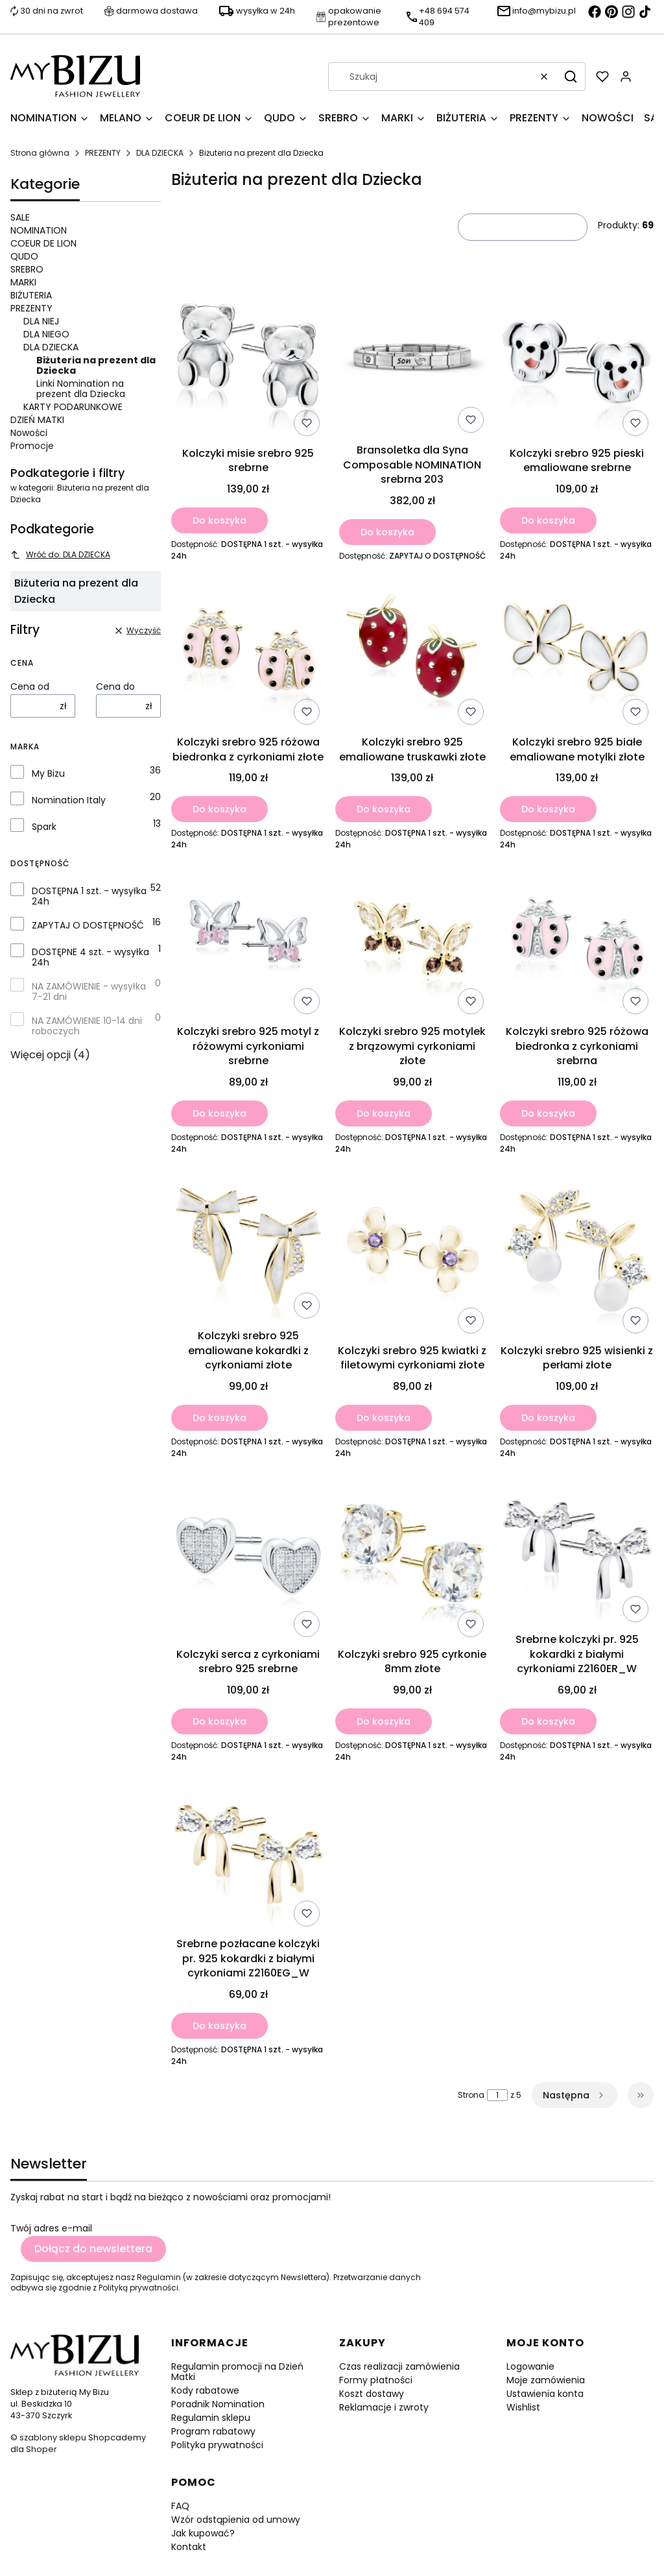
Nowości (28, 432)
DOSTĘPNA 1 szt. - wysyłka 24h (89, 896)
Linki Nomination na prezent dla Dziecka (80, 388)
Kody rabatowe (205, 2390)
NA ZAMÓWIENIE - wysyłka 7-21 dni (89, 991)
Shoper (41, 2449)
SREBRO (26, 269)
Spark (44, 826)
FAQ (180, 2505)
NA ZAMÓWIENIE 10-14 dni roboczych (87, 1025)
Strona (471, 2095)
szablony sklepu (52, 2437)
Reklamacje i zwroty (384, 2407)
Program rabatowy (213, 2431)
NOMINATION (38, 230)
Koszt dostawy (371, 2393)
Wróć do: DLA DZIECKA (60, 554)
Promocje (32, 445)
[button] (570, 77)
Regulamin (159, 2277)
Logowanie (530, 2366)
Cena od (29, 686)
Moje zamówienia (545, 2380)
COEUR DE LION (43, 243)
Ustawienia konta (545, 2393)
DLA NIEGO (46, 334)
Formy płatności (375, 2380)
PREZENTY (103, 152)
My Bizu (48, 773)
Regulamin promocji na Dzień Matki (237, 2371)
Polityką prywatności (138, 2287)
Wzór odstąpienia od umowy (235, 2519)
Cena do (115, 686)
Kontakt (188, 2546)
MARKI (23, 282)
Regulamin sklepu (210, 2417)
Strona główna (39, 152)
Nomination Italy (69, 800)
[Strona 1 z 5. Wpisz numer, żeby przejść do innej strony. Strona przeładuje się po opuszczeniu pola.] (497, 2095)
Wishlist (523, 2407)
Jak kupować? (203, 2533)
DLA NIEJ (41, 321)
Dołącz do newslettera (93, 2248)
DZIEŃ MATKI (37, 419)
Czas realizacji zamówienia (399, 2366)
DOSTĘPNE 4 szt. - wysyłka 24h (90, 957)
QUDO (24, 256)
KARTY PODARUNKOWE (73, 406)
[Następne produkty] (574, 2095)
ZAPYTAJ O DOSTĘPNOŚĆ (88, 925)
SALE (20, 217)
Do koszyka (219, 519)
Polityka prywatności (217, 2444)
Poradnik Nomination (218, 2404)
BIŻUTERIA (31, 295)
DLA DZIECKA (160, 152)
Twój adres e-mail (51, 2228)
